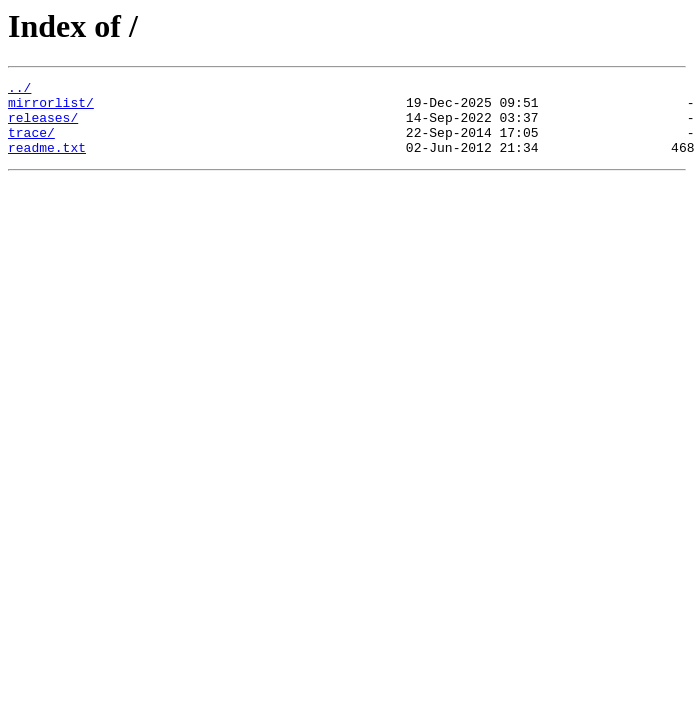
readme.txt (47, 162)
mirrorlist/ (51, 108)
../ (19, 90)
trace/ (31, 144)
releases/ (43, 126)
